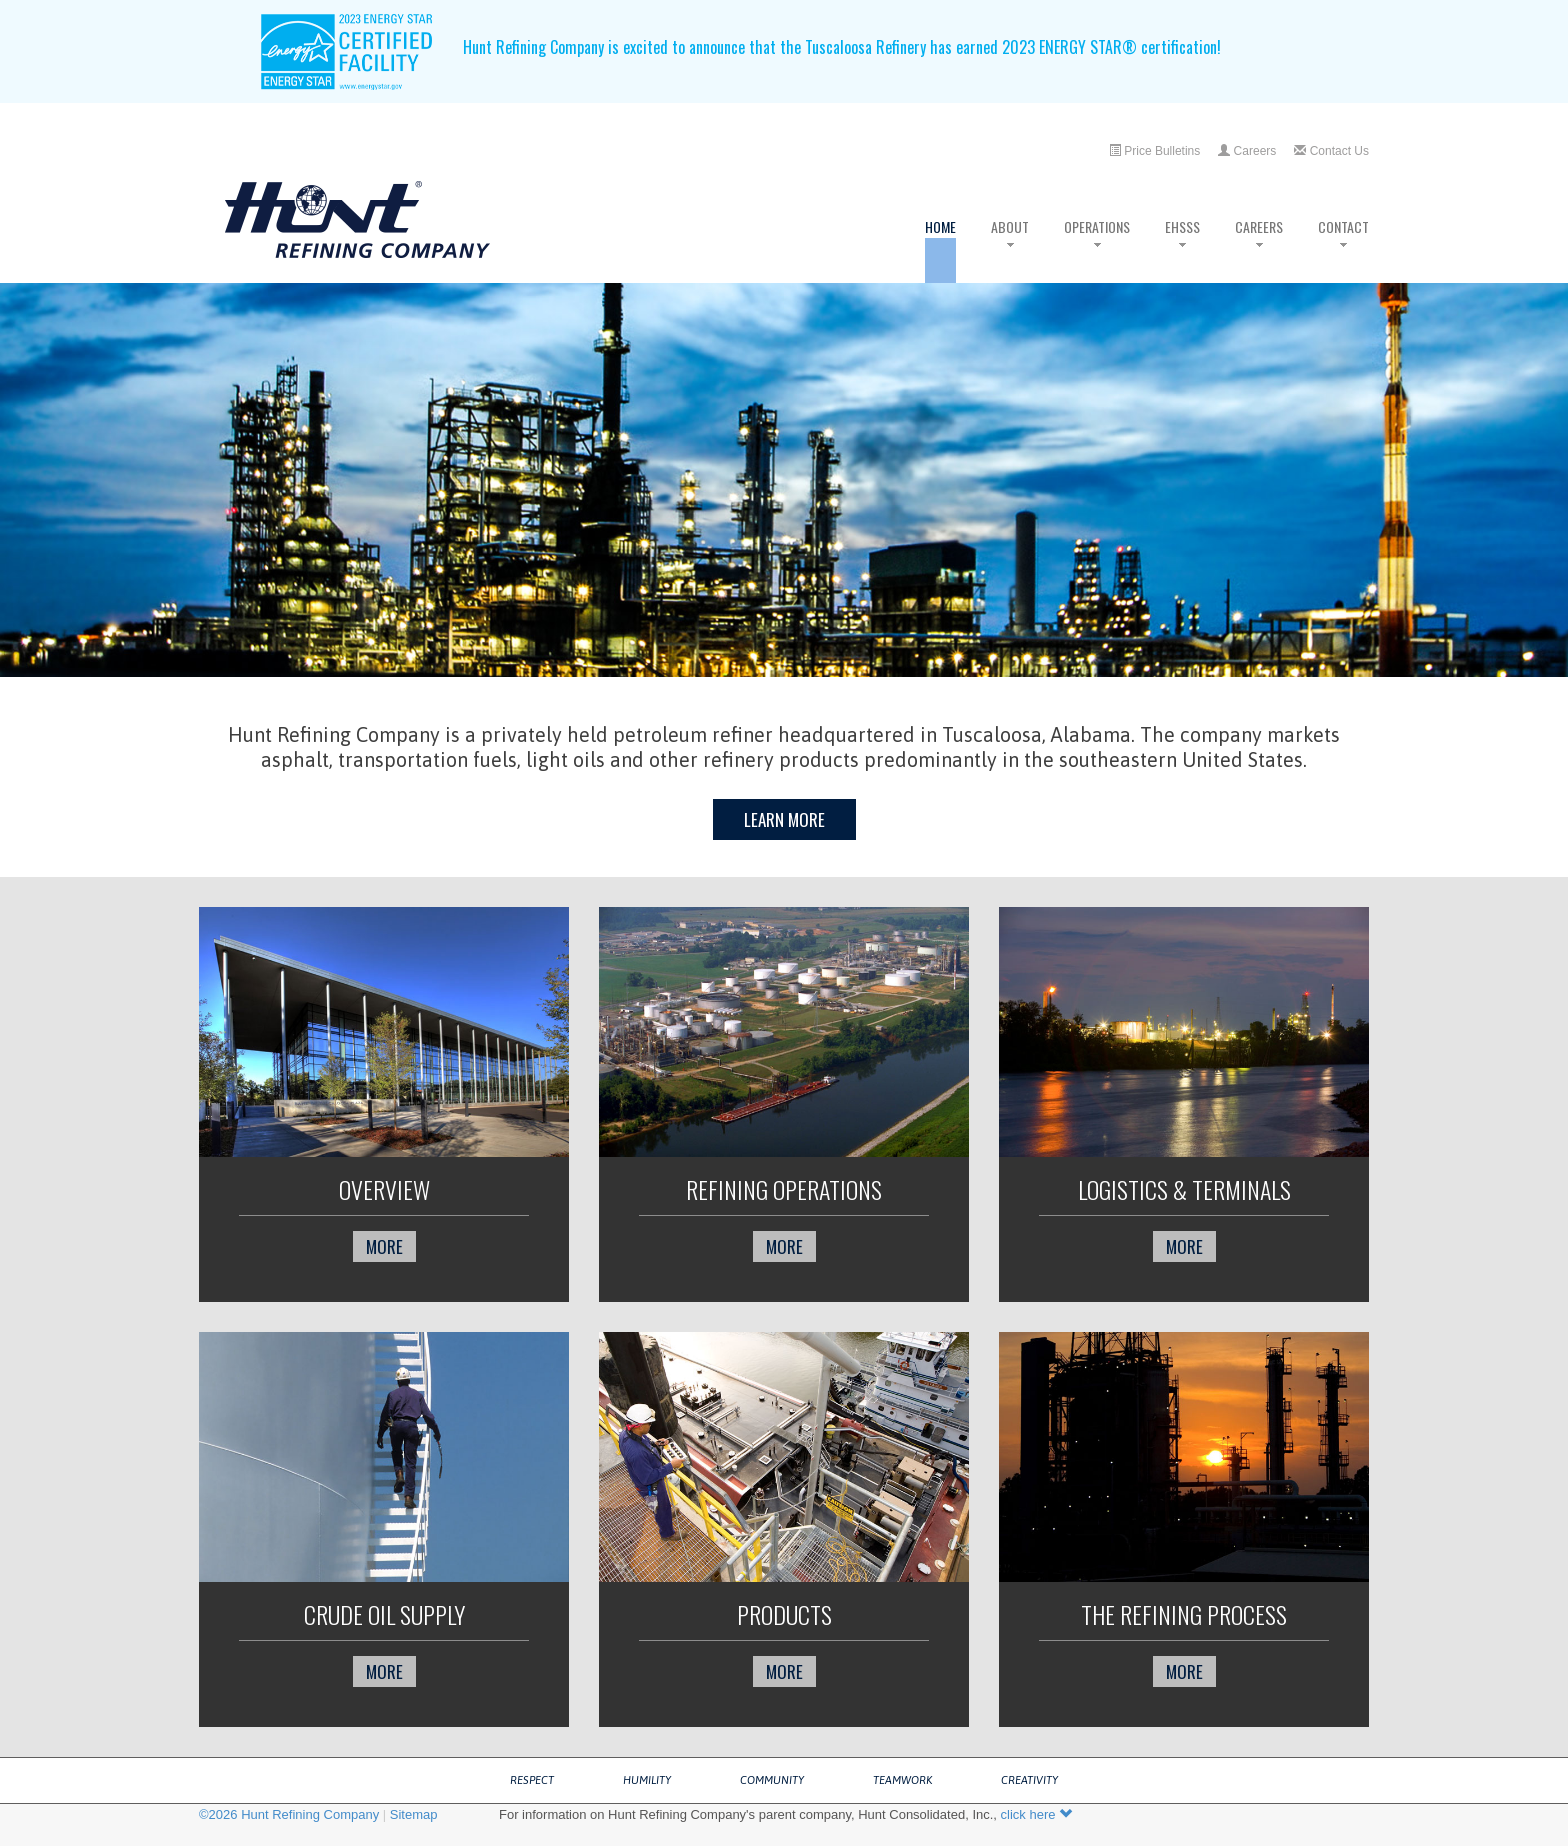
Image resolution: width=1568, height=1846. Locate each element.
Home (940, 249)
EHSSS (1182, 249)
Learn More (784, 819)
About (1010, 249)
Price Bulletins (1154, 151)
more (384, 1246)
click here (1037, 1814)
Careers (1247, 151)
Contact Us (1331, 151)
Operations (1097, 249)
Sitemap (414, 1814)
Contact (1343, 249)
